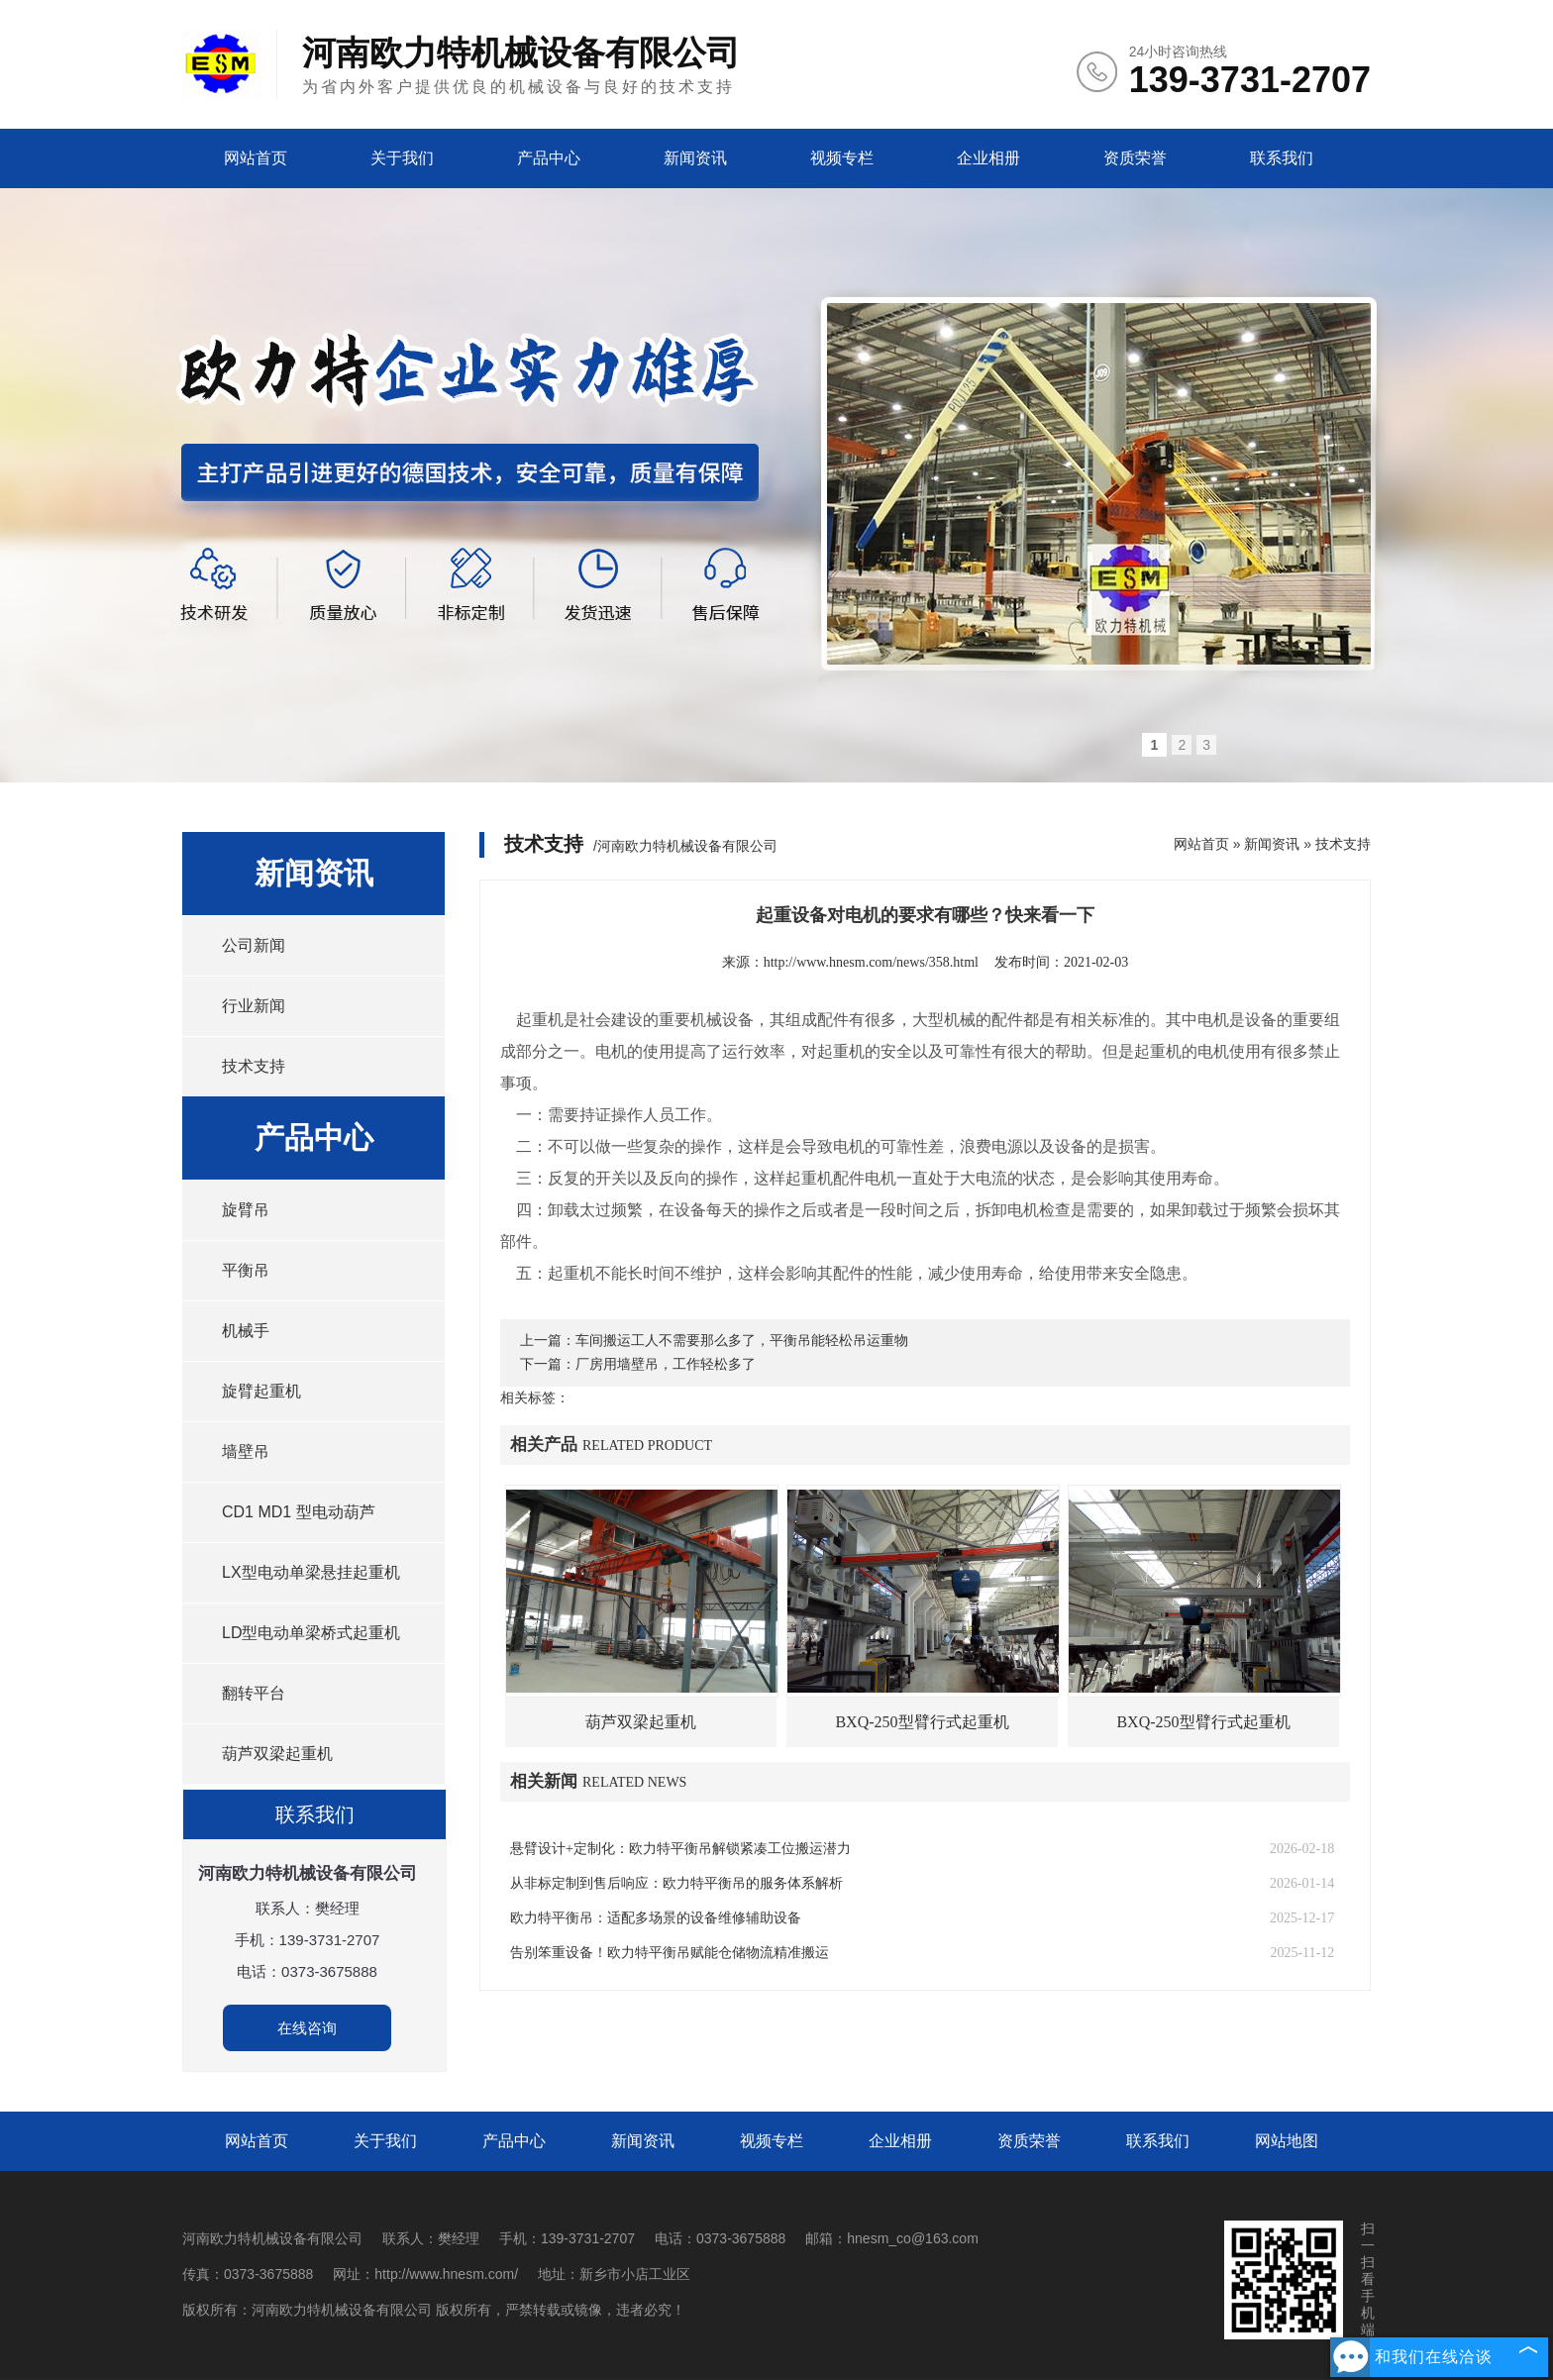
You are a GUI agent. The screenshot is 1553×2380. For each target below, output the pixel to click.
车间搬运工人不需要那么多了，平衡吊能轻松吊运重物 (741, 1340)
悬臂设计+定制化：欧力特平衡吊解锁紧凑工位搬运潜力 (680, 1848)
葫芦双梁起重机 (277, 1753)
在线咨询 (307, 2027)
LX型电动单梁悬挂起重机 (311, 1572)
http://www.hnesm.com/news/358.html (871, 962)
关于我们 (402, 158)
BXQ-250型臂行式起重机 (921, 1721)
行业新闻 (253, 1005)
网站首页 (255, 158)
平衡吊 (245, 1270)
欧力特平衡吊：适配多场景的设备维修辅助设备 (655, 1918)
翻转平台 (253, 1693)
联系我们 (1281, 158)
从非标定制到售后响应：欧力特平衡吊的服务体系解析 (676, 1883)
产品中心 (548, 158)
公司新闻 (253, 945)
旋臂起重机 (261, 1391)
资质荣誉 (1135, 158)
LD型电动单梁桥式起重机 (311, 1632)
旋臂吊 (245, 1209)
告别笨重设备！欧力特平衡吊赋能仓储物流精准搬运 (669, 1952)
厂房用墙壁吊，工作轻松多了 (665, 1364)
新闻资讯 (695, 158)
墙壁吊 (245, 1451)
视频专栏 (842, 158)
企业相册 (988, 158)
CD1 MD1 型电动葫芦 (298, 1511)
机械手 (245, 1330)
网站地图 (1286, 2140)
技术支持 (253, 1066)
